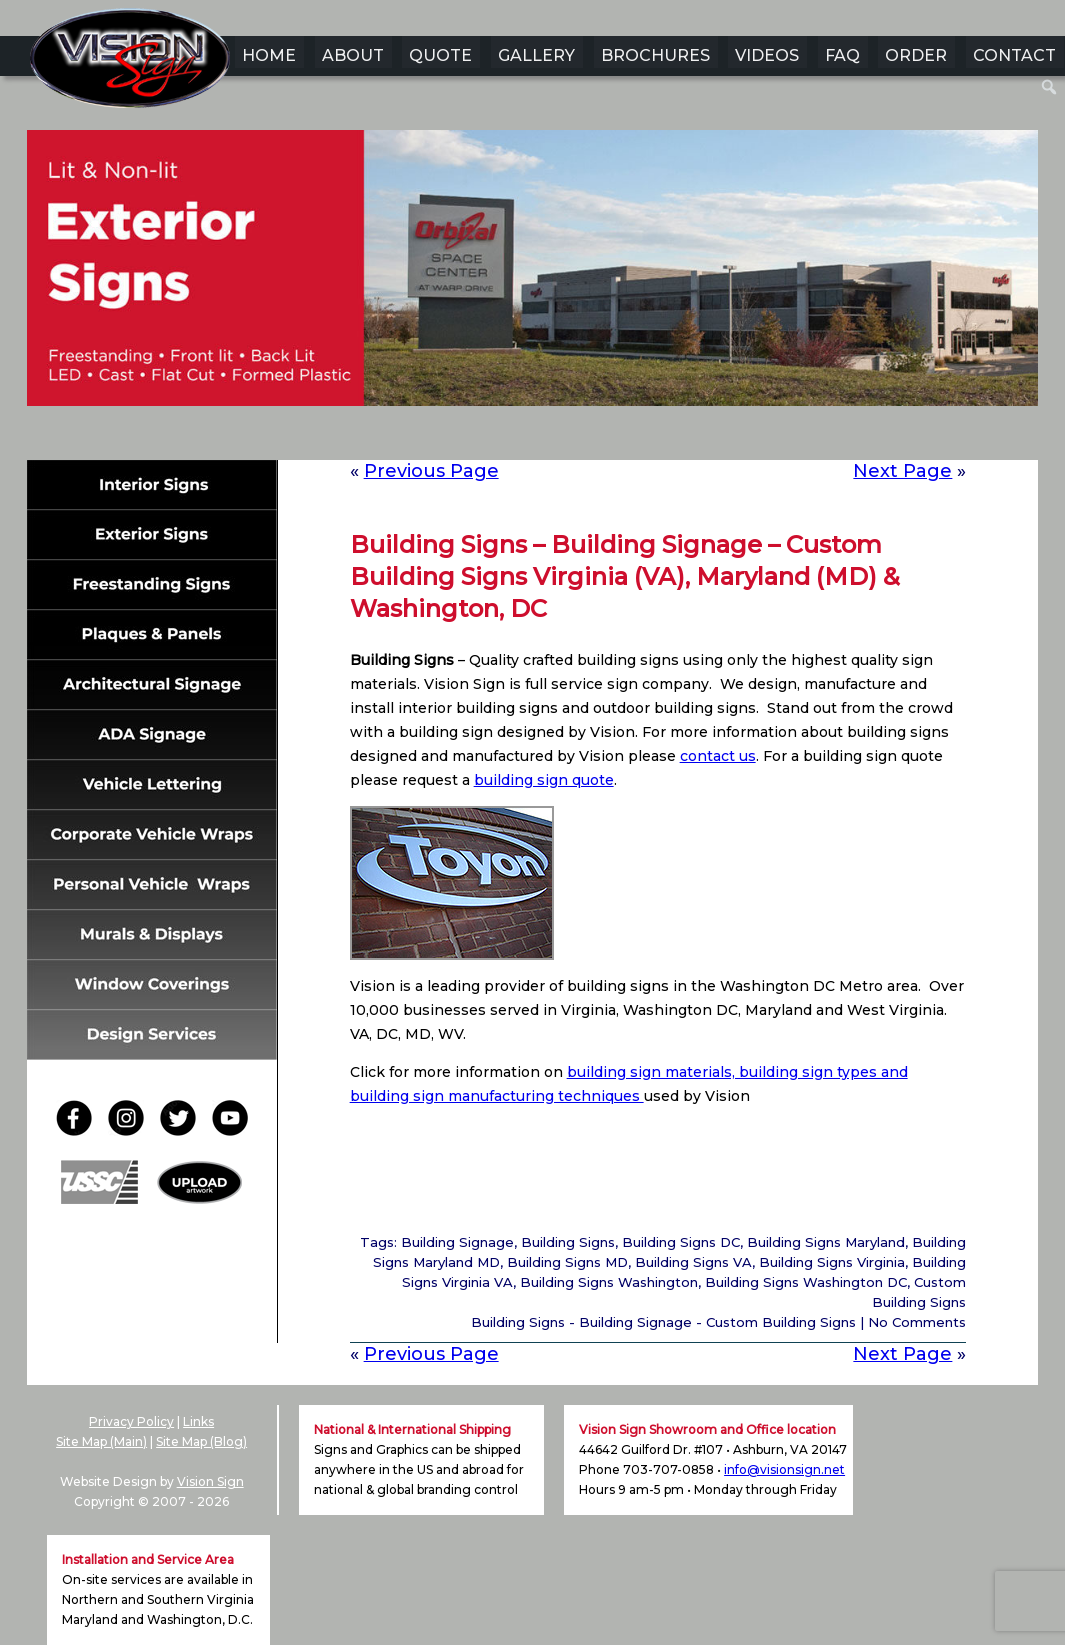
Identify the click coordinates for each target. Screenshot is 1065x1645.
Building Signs (568, 1242)
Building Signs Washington (609, 1282)
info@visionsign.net (784, 1469)
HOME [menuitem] (269, 55)
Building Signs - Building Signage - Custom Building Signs (663, 1322)
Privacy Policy (131, 1421)
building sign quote (544, 780)
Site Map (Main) (101, 1441)
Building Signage (457, 1242)
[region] (533, 299)
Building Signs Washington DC (806, 1282)
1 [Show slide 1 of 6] (468, 437)
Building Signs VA (693, 1262)
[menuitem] (1049, 87)
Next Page (902, 471)
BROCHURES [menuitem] (655, 55)
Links (198, 1421)
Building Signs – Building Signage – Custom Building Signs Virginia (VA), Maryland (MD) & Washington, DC (625, 576)
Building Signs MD (567, 1262)
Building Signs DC (681, 1242)
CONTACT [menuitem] (1014, 55)
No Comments (917, 1322)
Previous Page (431, 471)
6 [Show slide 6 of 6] (598, 437)
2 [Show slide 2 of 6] (494, 437)
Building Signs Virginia (832, 1262)
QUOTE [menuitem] (440, 55)
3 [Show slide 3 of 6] (520, 437)
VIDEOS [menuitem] (767, 55)
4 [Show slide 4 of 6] (546, 437)
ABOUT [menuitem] (353, 55)
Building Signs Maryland (826, 1242)
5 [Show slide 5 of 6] (572, 437)
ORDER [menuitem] (916, 55)
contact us (718, 756)
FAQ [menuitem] (842, 55)
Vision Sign (210, 1481)
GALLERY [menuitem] (536, 55)
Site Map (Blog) (201, 1441)
